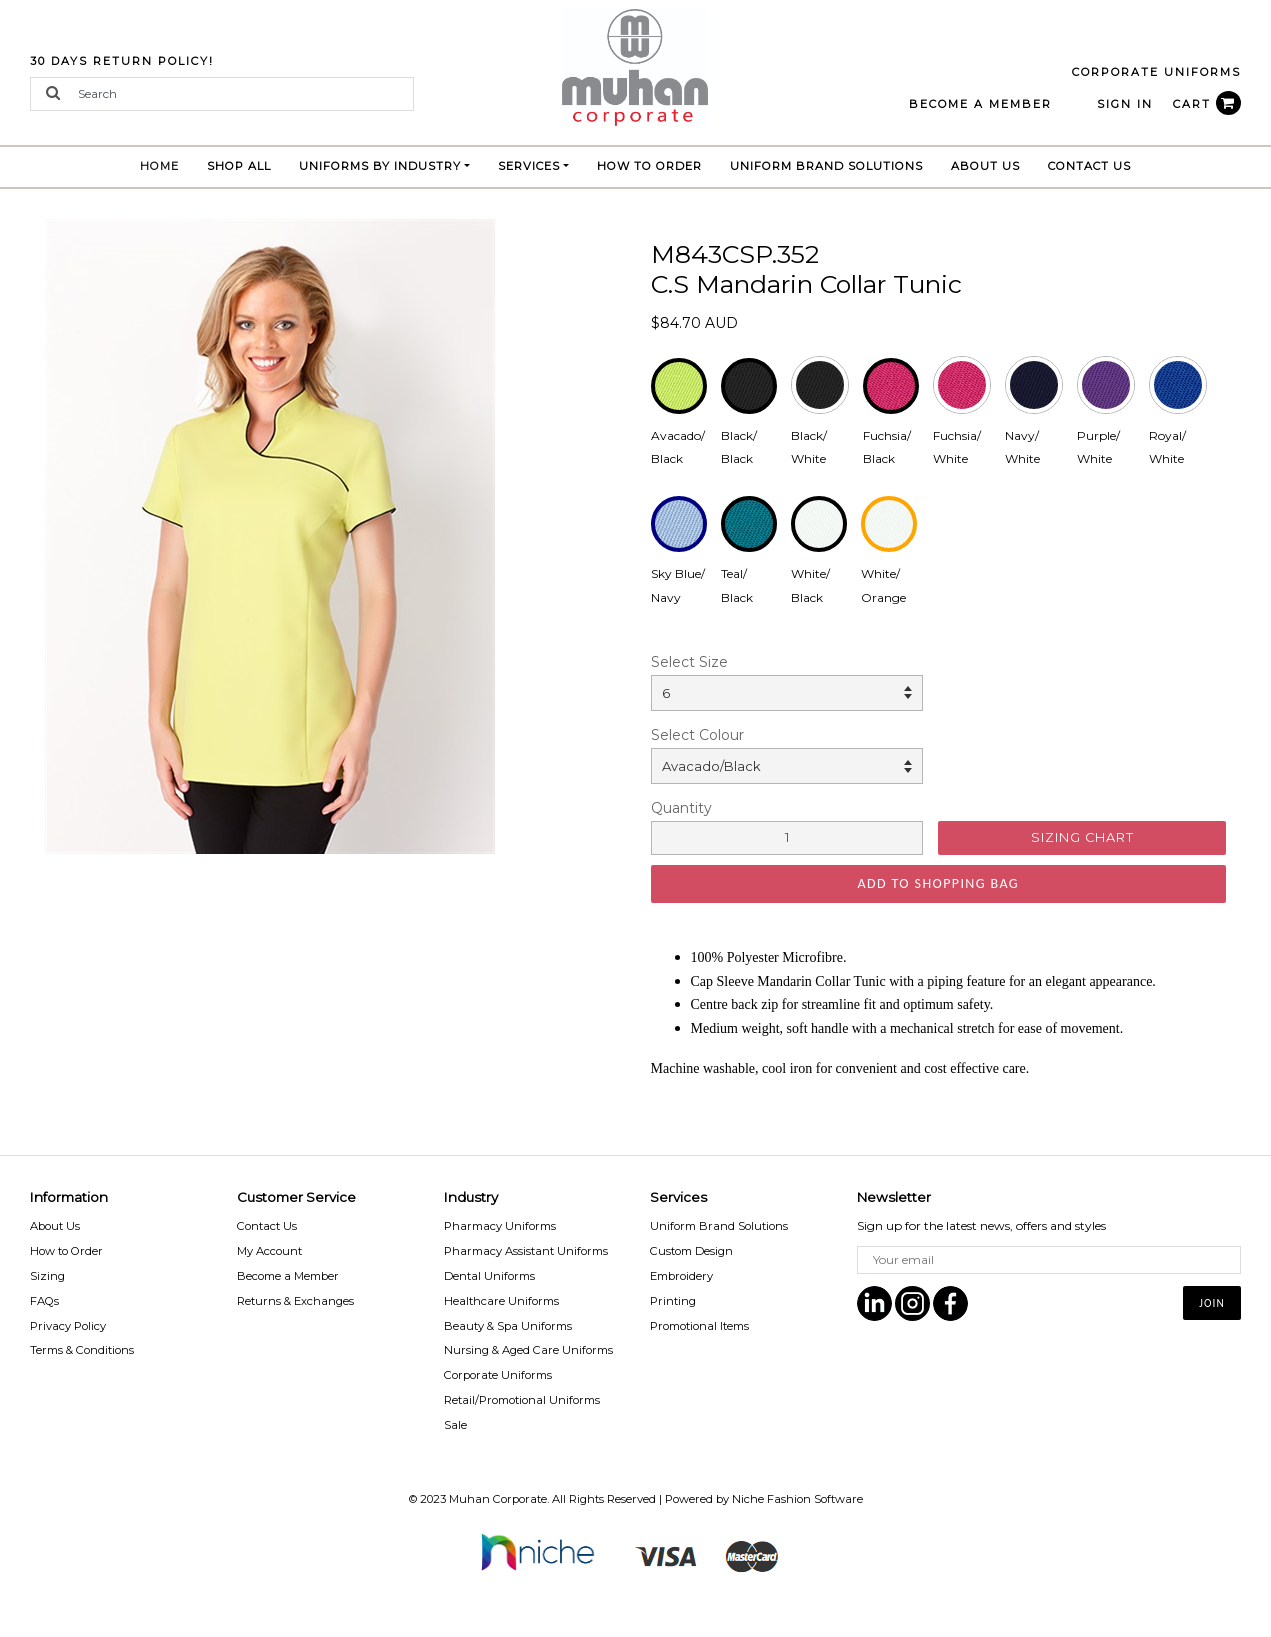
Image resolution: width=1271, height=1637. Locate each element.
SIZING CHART (1082, 837)
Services (529, 166)
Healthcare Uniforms (501, 1301)
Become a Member (288, 1276)
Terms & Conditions (82, 1350)
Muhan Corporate (498, 1499)
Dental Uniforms (489, 1276)
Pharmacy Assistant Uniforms (526, 1251)
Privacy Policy (68, 1326)
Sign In (1125, 104)
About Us (985, 166)
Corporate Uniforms (498, 1375)
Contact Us (1089, 166)
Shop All (239, 166)
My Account (269, 1251)
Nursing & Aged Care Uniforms (528, 1350)
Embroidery (681, 1276)
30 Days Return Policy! (122, 61)
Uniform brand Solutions (826, 166)
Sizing (47, 1276)
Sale (455, 1425)
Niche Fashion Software (797, 1499)
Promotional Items (699, 1326)
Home (166, 163)
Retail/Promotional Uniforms (522, 1400)
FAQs (44, 1301)
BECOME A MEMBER (980, 104)
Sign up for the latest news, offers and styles (981, 1225)
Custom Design (691, 1251)
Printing (673, 1301)
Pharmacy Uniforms (500, 1226)
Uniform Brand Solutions (719, 1226)
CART (1207, 104)
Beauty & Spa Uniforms (508, 1326)
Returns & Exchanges (295, 1301)
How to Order (649, 166)
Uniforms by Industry (380, 166)
